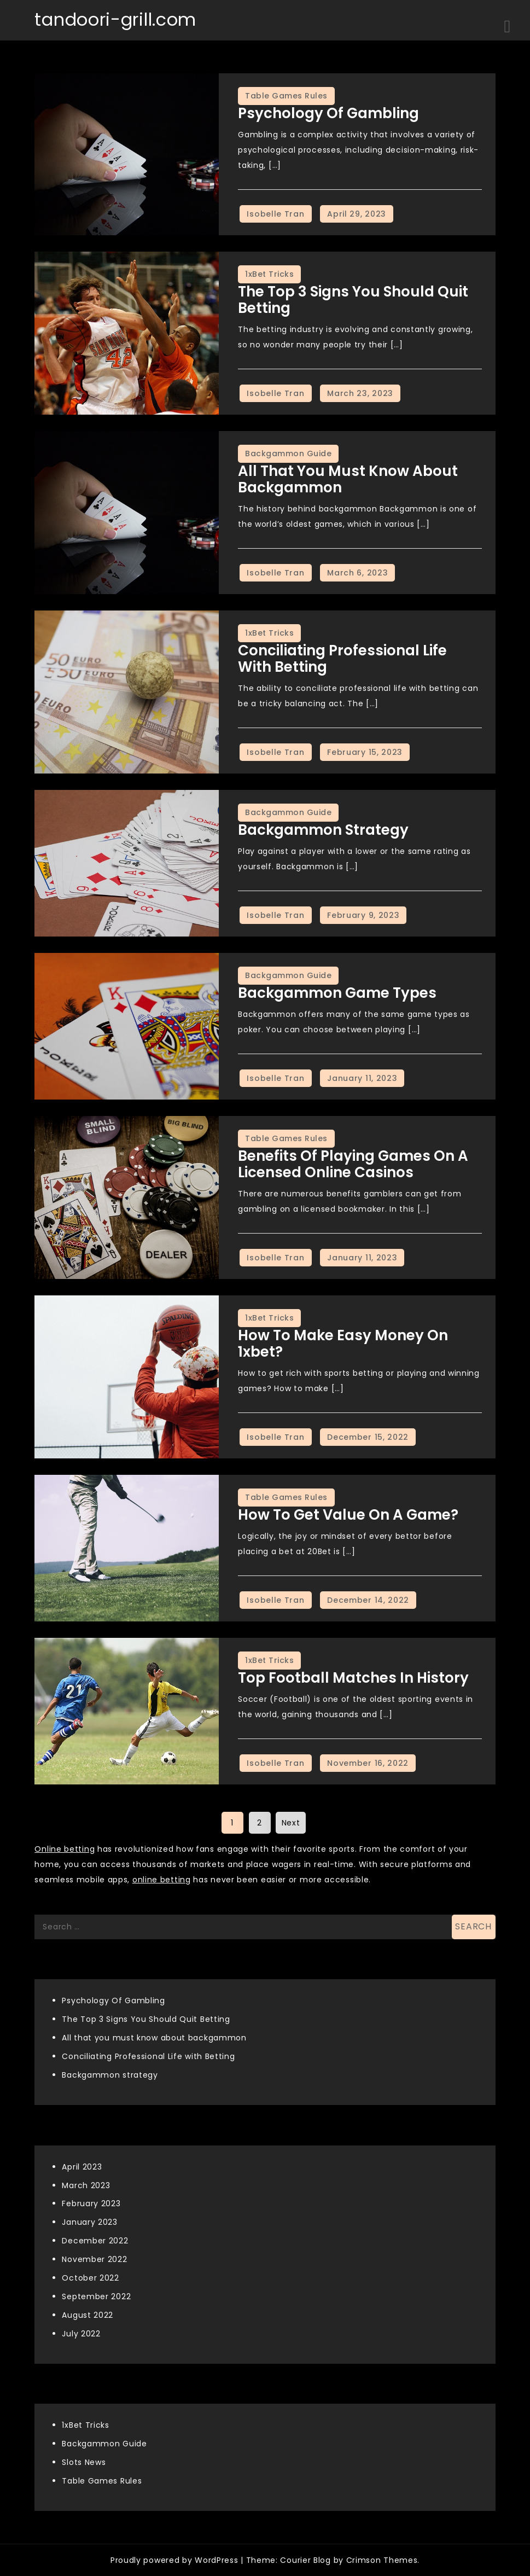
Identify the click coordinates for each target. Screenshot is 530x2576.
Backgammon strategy (323, 830)
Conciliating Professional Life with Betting (342, 659)
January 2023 (89, 2222)
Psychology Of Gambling (328, 113)
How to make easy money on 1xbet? (343, 1343)
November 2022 (94, 2259)
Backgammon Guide (288, 453)
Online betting (64, 1849)
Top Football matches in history (353, 1678)
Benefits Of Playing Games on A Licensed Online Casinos (353, 1164)
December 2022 (95, 2240)
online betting (161, 1879)
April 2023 (82, 2166)
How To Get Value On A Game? (348, 1515)
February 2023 (91, 2203)
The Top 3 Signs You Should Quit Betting (353, 300)
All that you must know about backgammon (348, 479)
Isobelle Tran (275, 213)
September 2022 (96, 2296)
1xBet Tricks (269, 274)
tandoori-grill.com (115, 19)
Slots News (84, 2462)
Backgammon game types (337, 993)
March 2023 (86, 2185)
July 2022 (81, 2333)
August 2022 (87, 2315)
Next (291, 1822)
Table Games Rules (286, 95)
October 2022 (90, 2277)
